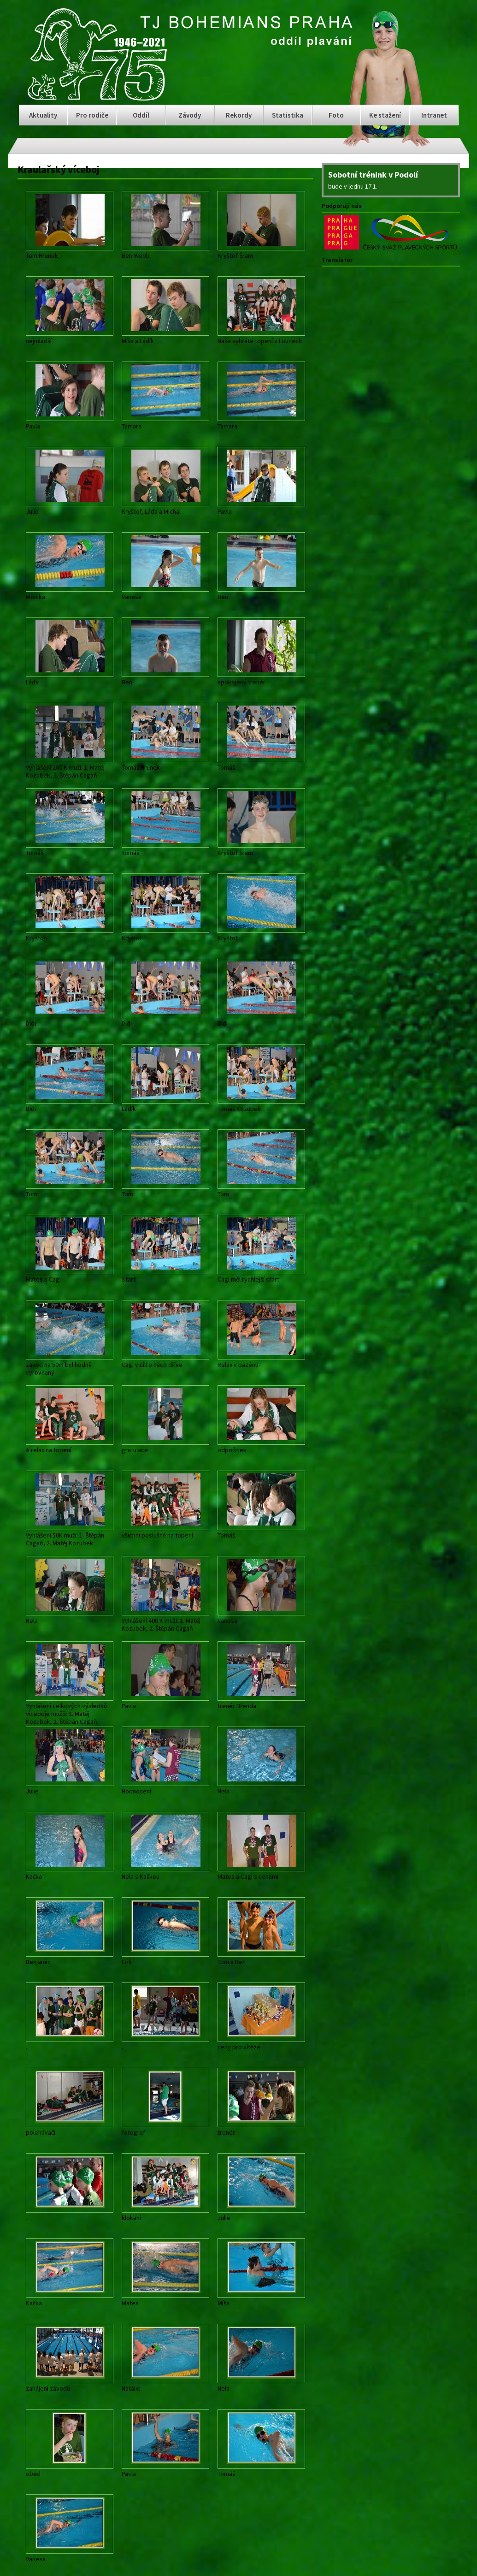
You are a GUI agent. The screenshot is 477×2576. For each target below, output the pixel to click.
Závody (189, 115)
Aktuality (43, 115)
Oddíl (141, 115)
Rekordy (239, 115)
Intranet (434, 115)
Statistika (287, 115)
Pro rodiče (92, 115)
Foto (336, 115)
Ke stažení (385, 115)
